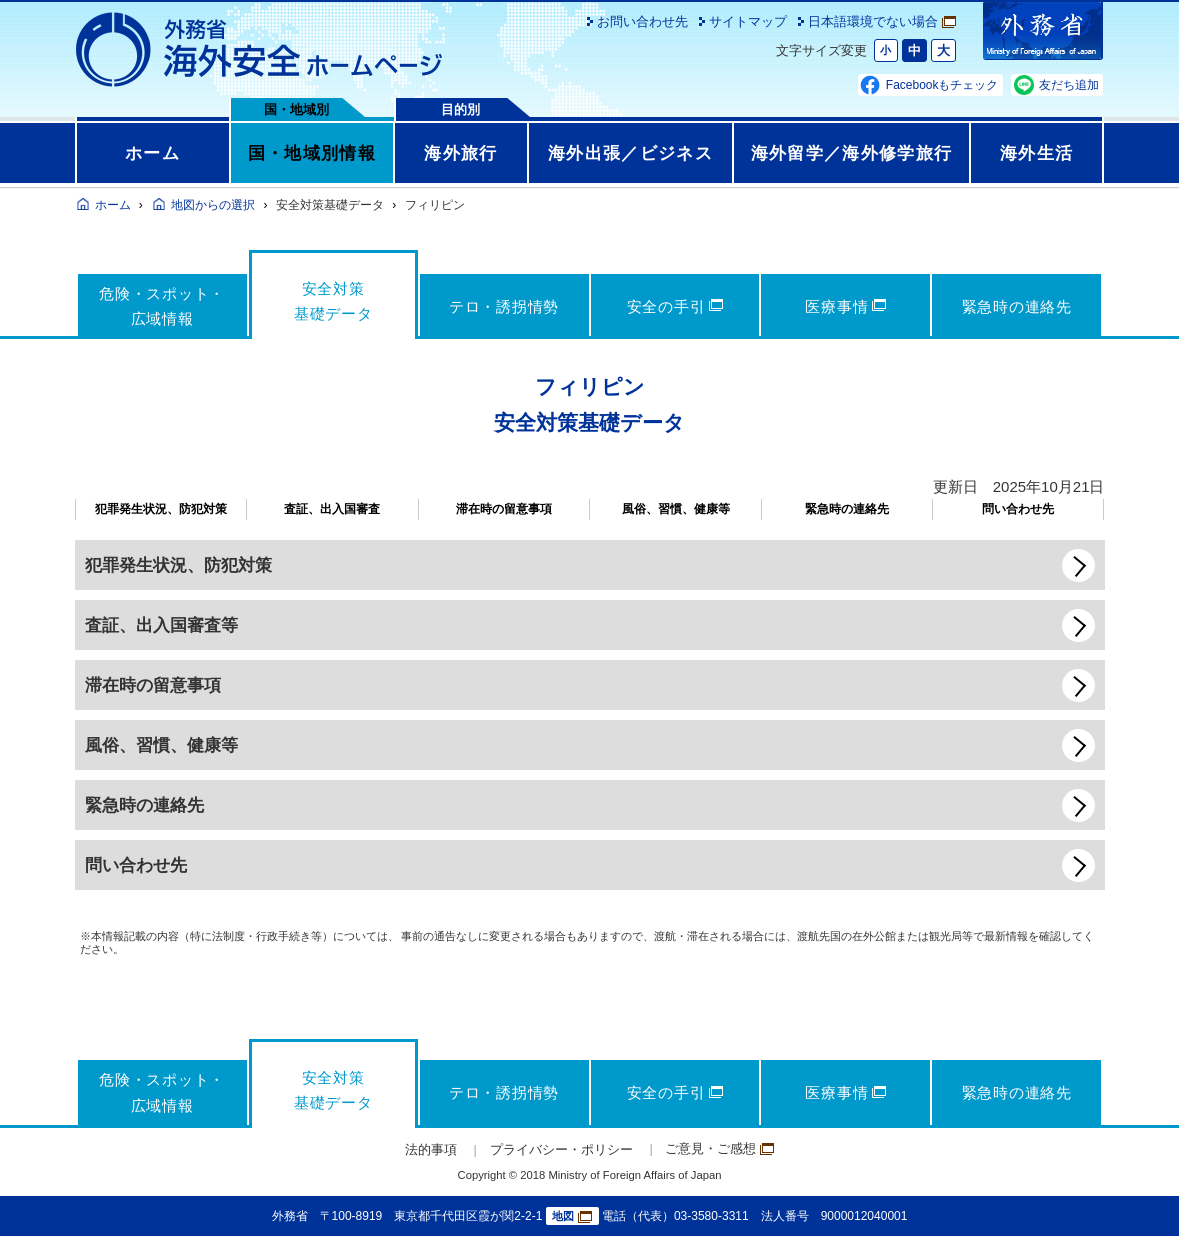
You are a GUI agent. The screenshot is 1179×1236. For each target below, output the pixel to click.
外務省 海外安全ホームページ (260, 50)
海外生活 (1036, 153)
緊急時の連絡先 (847, 509)
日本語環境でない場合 (882, 21)
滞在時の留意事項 (504, 509)
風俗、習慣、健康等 (676, 509)
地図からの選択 (213, 205)
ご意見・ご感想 (719, 1148)
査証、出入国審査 (332, 509)
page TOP (1134, 1191)
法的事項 (431, 1149)
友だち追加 (1069, 85)
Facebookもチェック (942, 85)
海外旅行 (460, 153)
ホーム (152, 153)
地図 (572, 1216)
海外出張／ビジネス (630, 153)
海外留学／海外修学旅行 (852, 153)
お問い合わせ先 (642, 21)
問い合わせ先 (1018, 509)
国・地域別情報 (312, 153)
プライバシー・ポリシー (561, 1149)
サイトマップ (748, 21)
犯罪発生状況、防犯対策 (161, 509)
